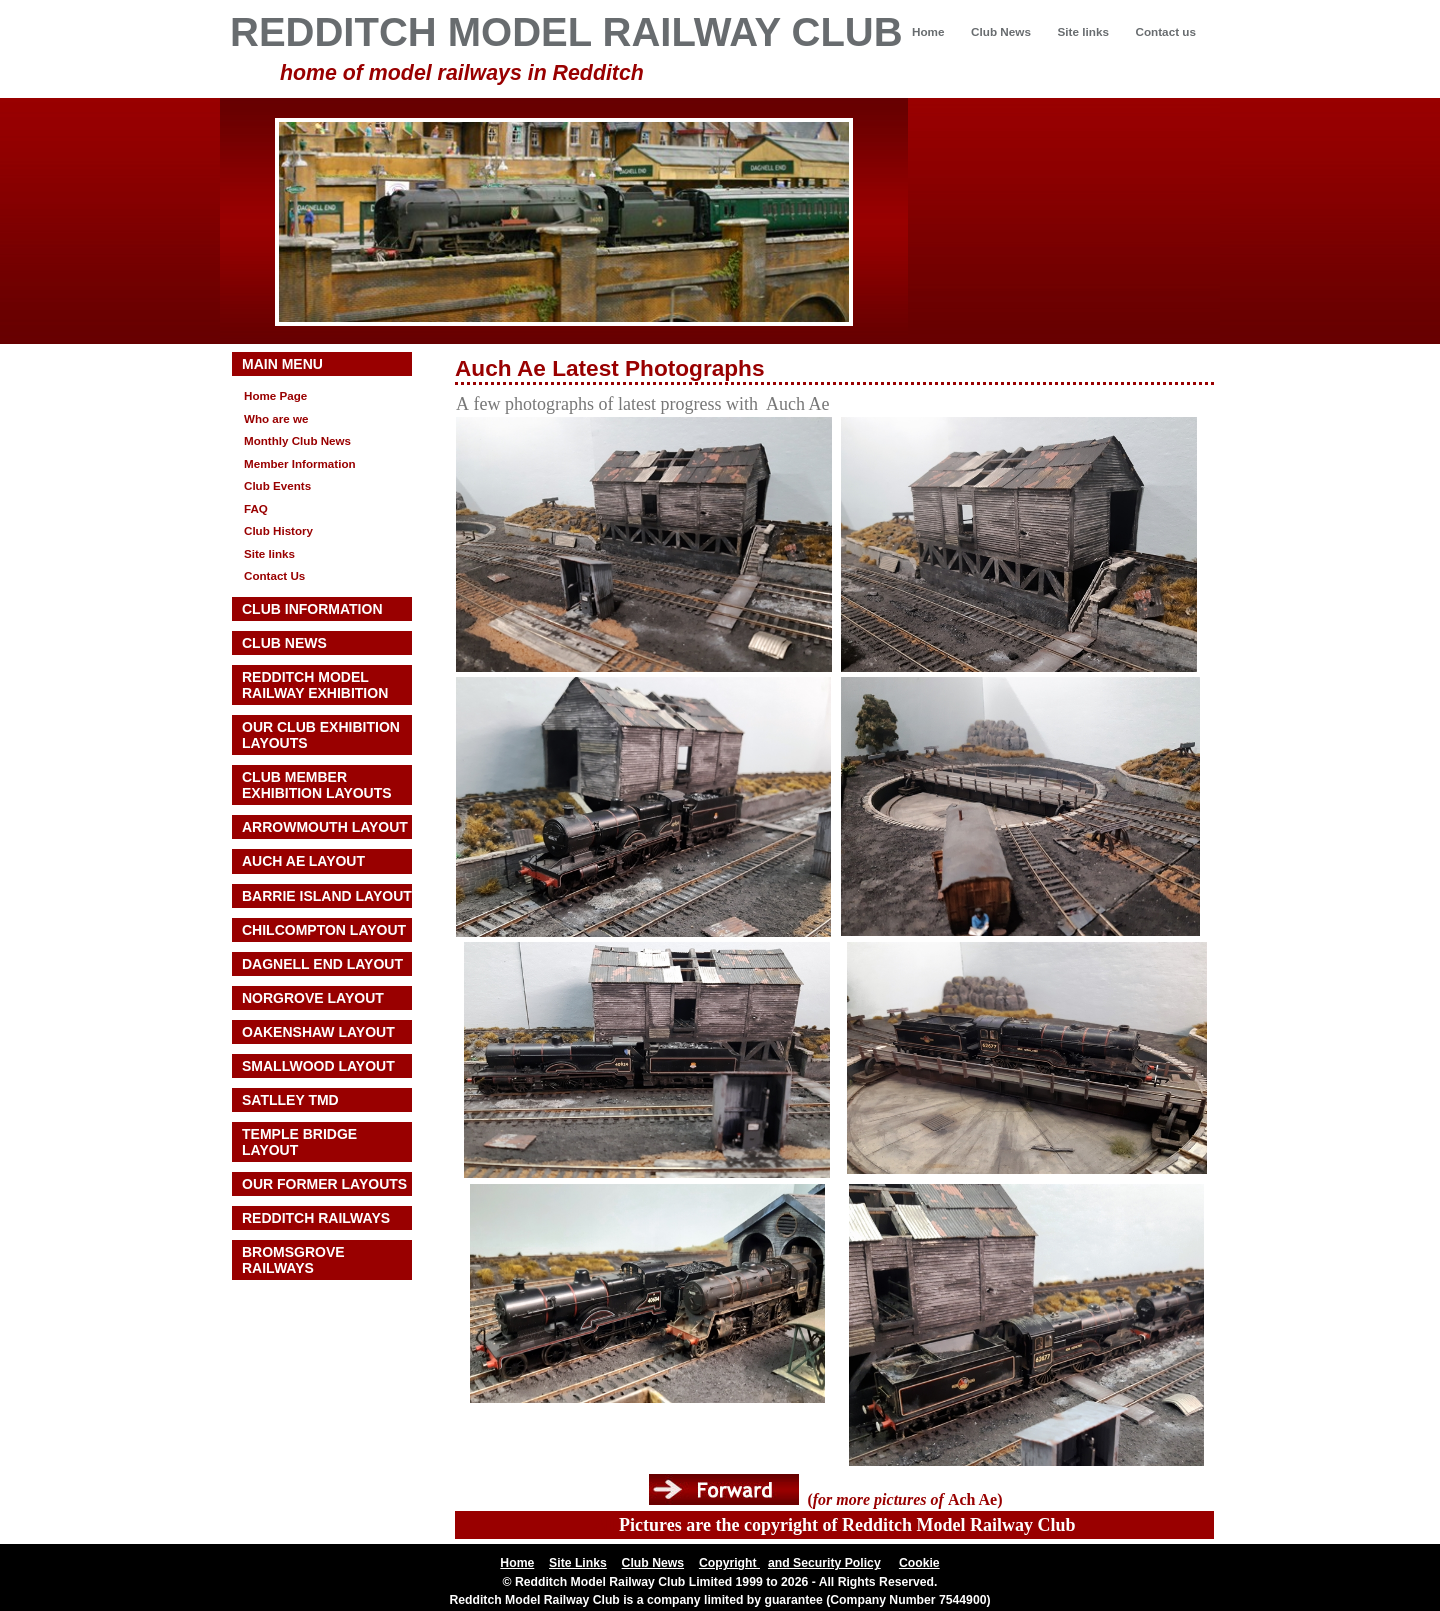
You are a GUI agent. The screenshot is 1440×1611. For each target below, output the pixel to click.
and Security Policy (824, 1563)
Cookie (919, 1563)
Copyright (729, 1563)
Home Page (275, 395)
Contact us (1165, 31)
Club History (278, 530)
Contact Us (274, 575)
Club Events (277, 485)
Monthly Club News (297, 440)
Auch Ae (500, 368)
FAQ (256, 508)
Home (928, 31)
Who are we (276, 418)
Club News (1001, 31)
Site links (1082, 31)
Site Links (578, 1563)
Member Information (300, 463)
